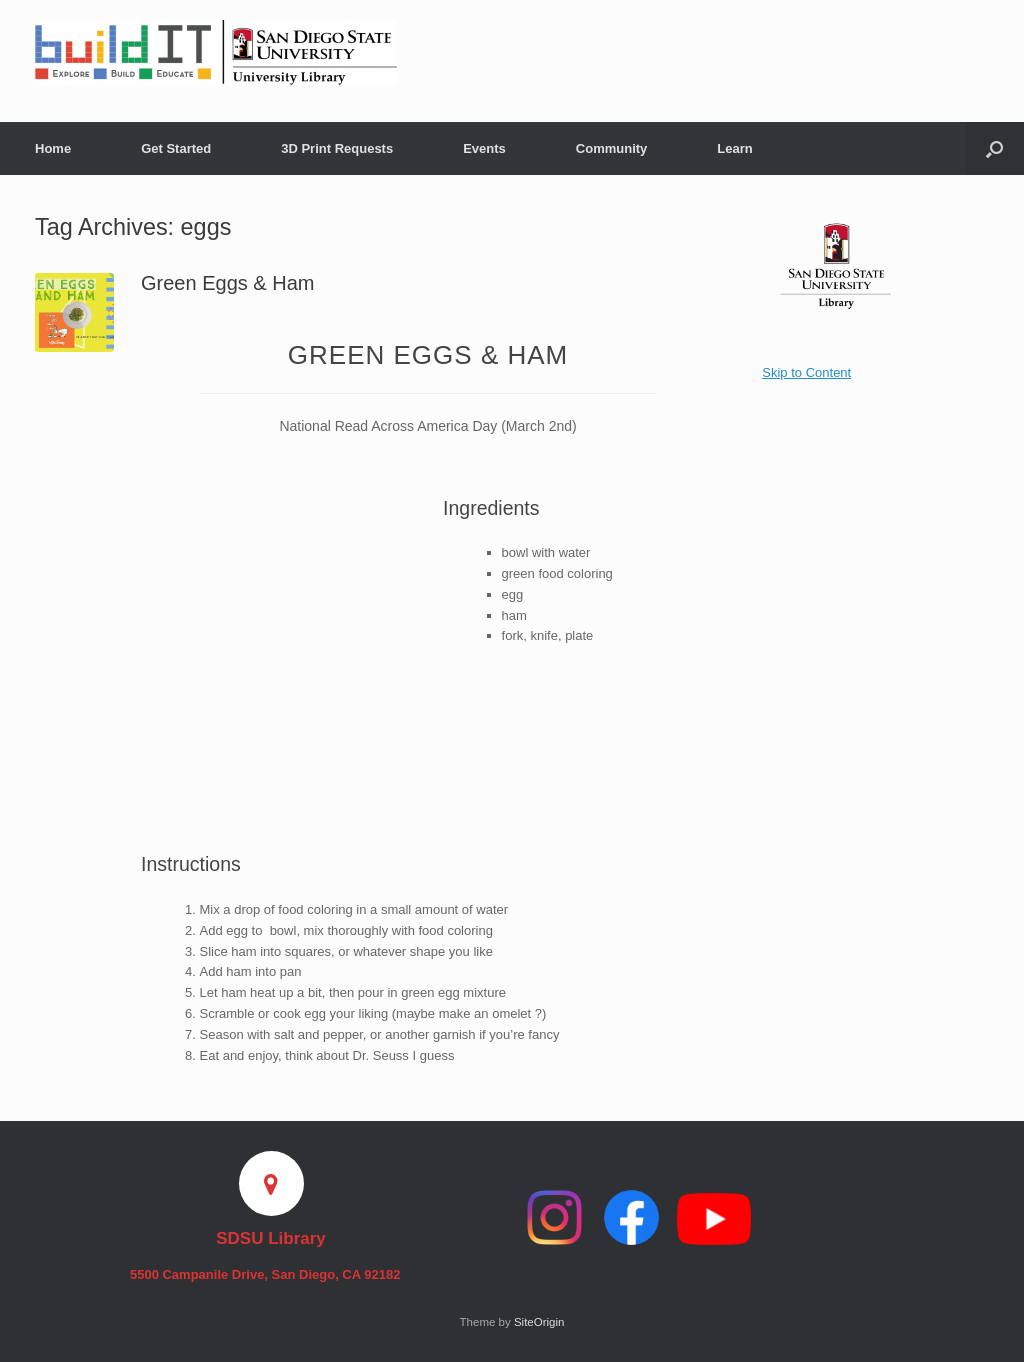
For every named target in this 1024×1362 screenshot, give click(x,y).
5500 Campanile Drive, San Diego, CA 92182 (271, 1274)
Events (484, 148)
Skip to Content (806, 372)
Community (612, 148)
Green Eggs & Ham (227, 283)
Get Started (176, 148)
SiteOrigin (539, 1322)
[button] (994, 148)
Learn (734, 148)
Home (53, 148)
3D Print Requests (337, 148)
